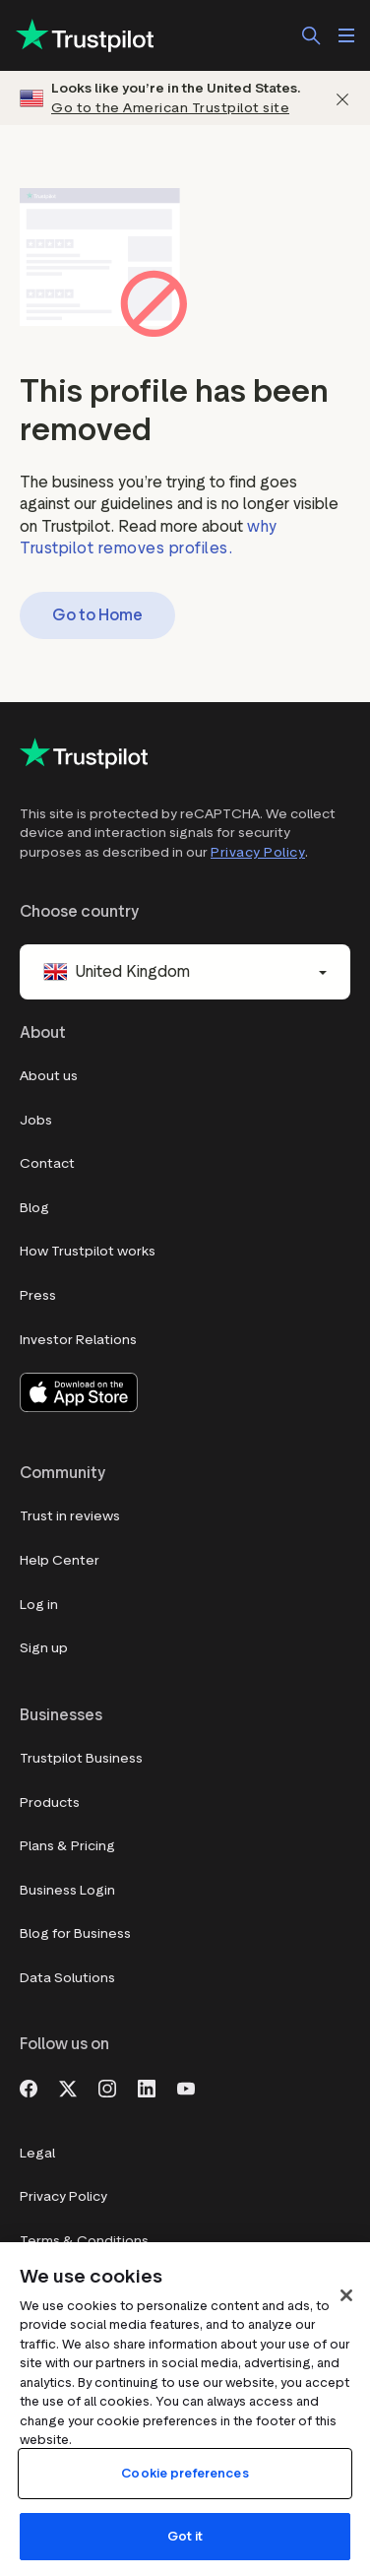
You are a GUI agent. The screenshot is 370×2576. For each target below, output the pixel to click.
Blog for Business (75, 1933)
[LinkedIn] (146, 2086)
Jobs (36, 1120)
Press (38, 1295)
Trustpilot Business (81, 1758)
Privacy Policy (258, 852)
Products (50, 1802)
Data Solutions (67, 1977)
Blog (34, 1207)
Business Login (67, 1890)
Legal (37, 2153)
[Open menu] (346, 35)
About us (49, 1075)
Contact (47, 1163)
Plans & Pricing (67, 1845)
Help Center (59, 1560)
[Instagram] (107, 2086)
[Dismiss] (342, 98)
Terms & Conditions (84, 2240)
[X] (68, 2086)
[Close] (346, 2295)
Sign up (44, 1648)
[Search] (311, 35)
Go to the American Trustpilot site (170, 107)
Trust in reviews (70, 1516)
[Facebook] (28, 2086)
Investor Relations (78, 1339)
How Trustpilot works (87, 1251)
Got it (185, 2536)
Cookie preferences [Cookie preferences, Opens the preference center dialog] (184, 2473)
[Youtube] (186, 2086)
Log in (39, 1604)
